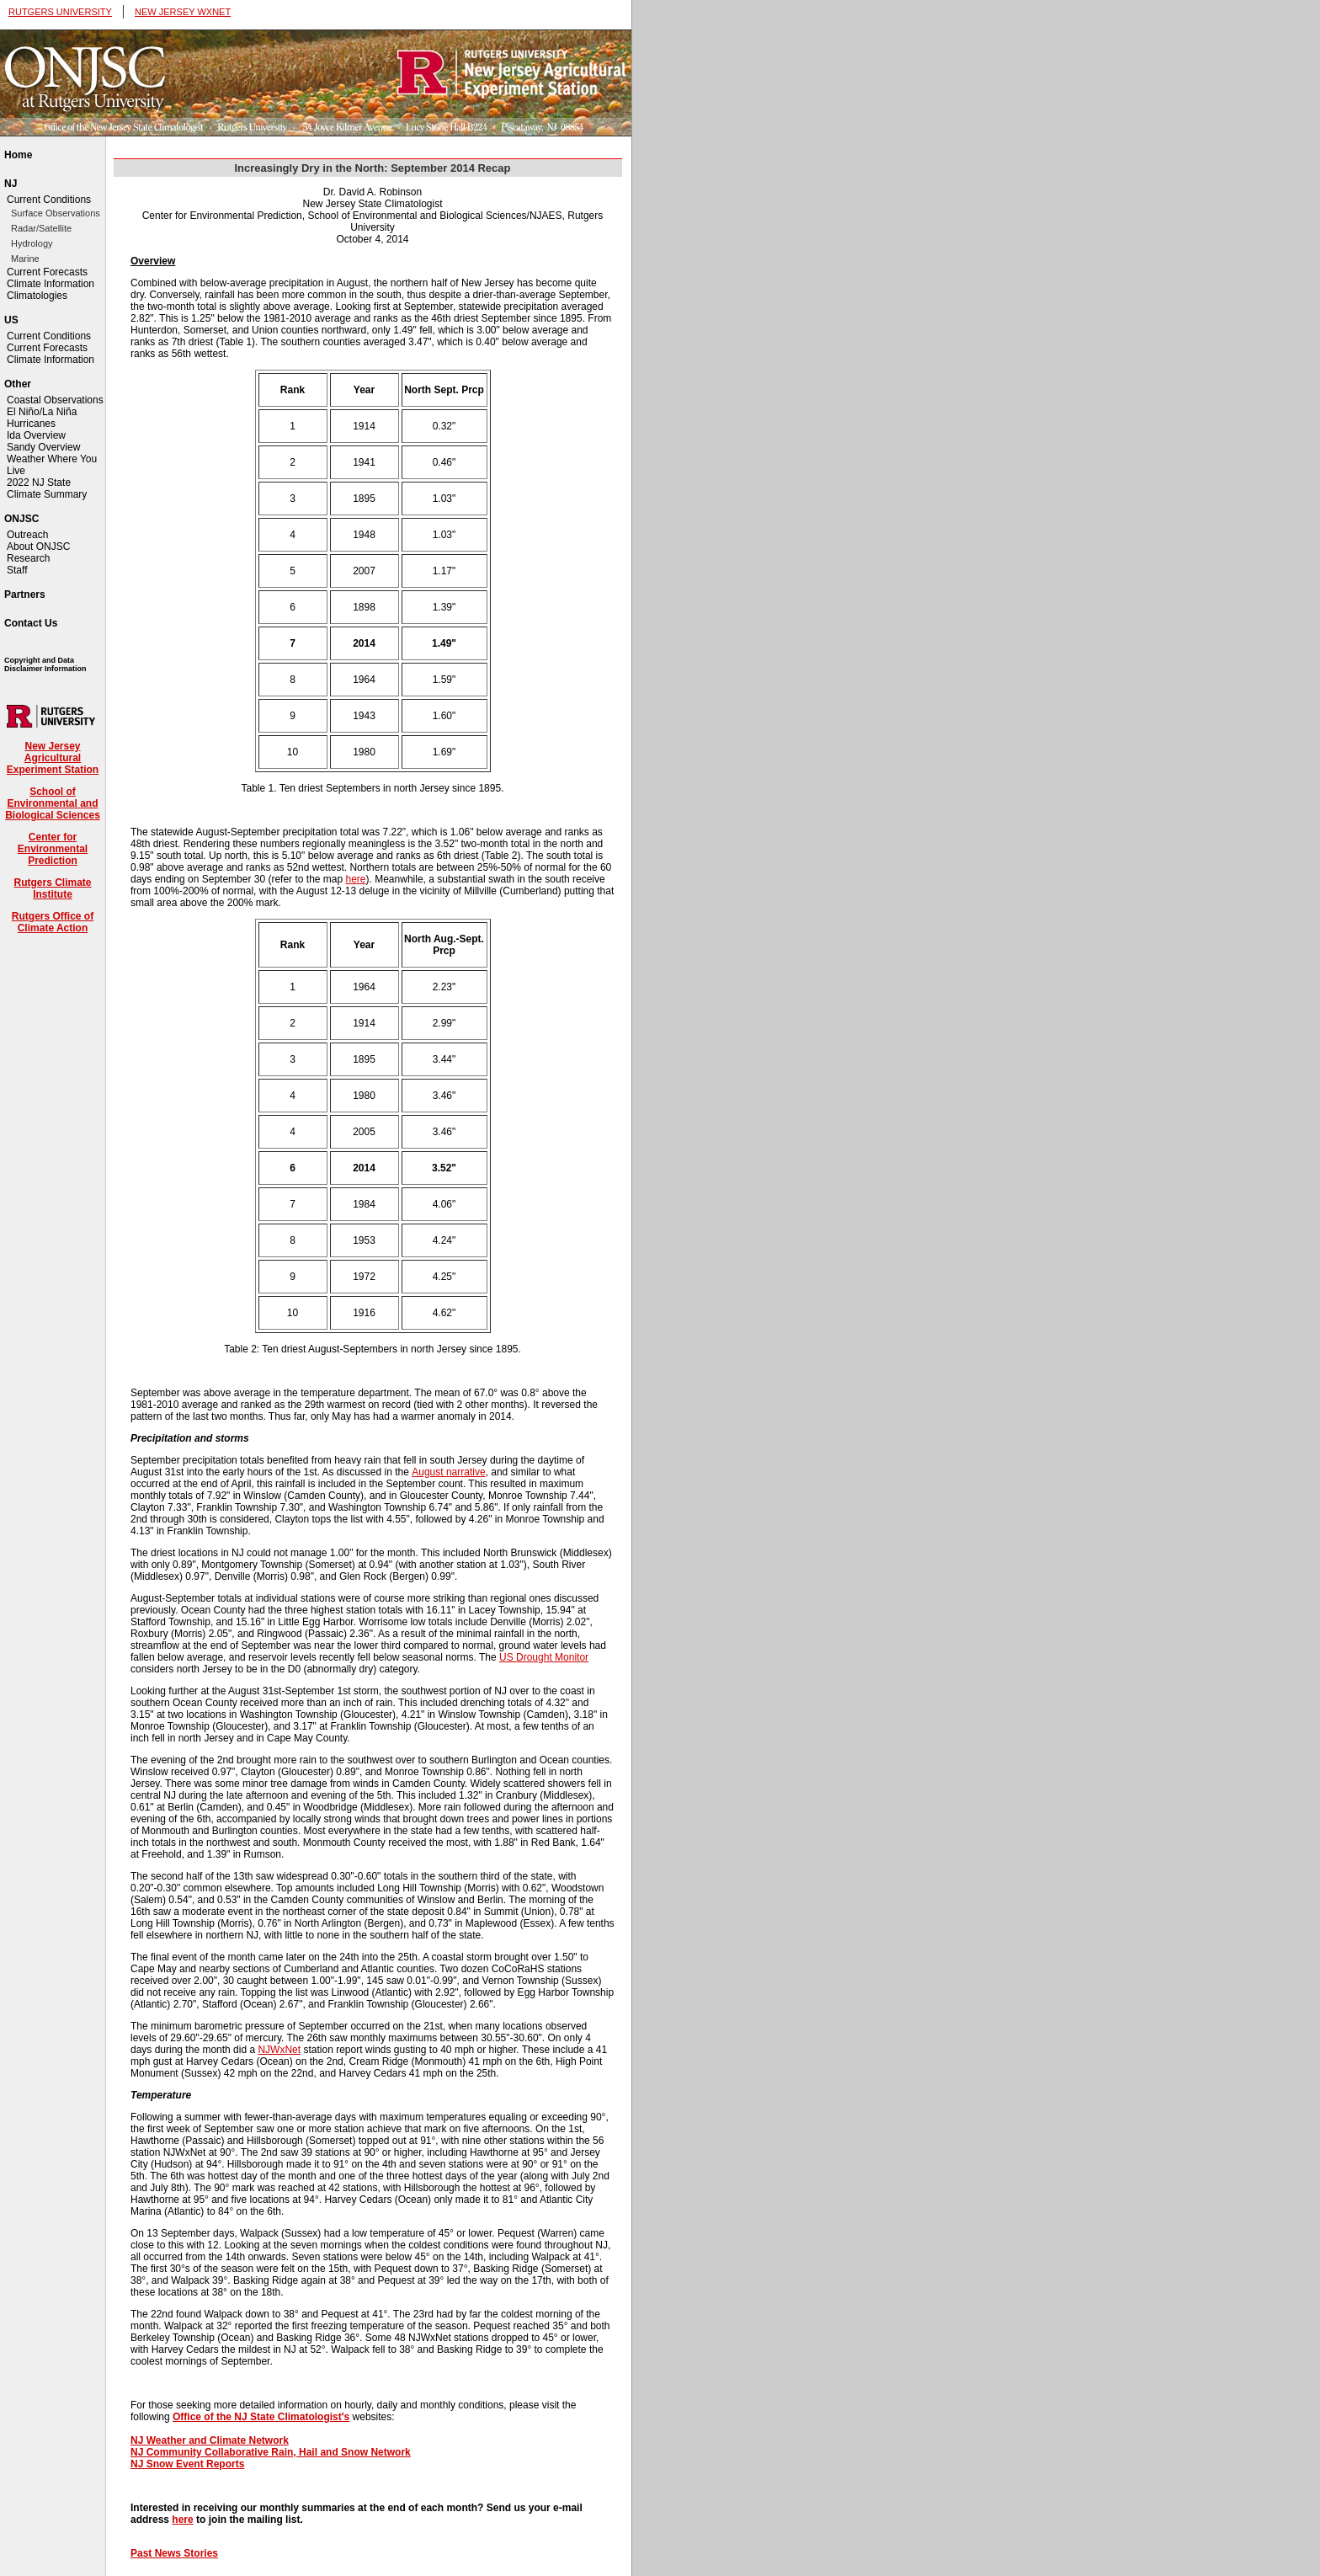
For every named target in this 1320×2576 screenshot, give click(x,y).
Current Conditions (49, 199)
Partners (24, 594)
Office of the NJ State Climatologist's (261, 2417)
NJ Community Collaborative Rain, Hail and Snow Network (270, 2452)
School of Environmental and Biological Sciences (52, 803)
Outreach (27, 535)
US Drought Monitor (543, 1657)
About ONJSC (38, 546)
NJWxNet (279, 2050)
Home (18, 155)
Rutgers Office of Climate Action (52, 922)
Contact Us (30, 623)
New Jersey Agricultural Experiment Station (52, 758)
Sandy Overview (43, 447)
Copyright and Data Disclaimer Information (45, 664)
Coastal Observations (55, 400)
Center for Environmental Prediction (53, 849)
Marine (25, 258)
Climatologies (37, 295)
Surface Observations (55, 213)
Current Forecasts (47, 272)
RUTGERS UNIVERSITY (60, 12)
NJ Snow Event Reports (187, 2464)
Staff (17, 570)
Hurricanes (31, 423)
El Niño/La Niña (42, 412)
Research (28, 558)
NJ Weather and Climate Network (209, 2440)
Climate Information (50, 284)
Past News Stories (174, 2553)
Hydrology (32, 243)
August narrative (448, 1472)
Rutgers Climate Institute (52, 888)
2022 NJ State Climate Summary (47, 488)
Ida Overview (36, 435)
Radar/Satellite (41, 228)
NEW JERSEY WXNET (183, 12)
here (356, 879)
